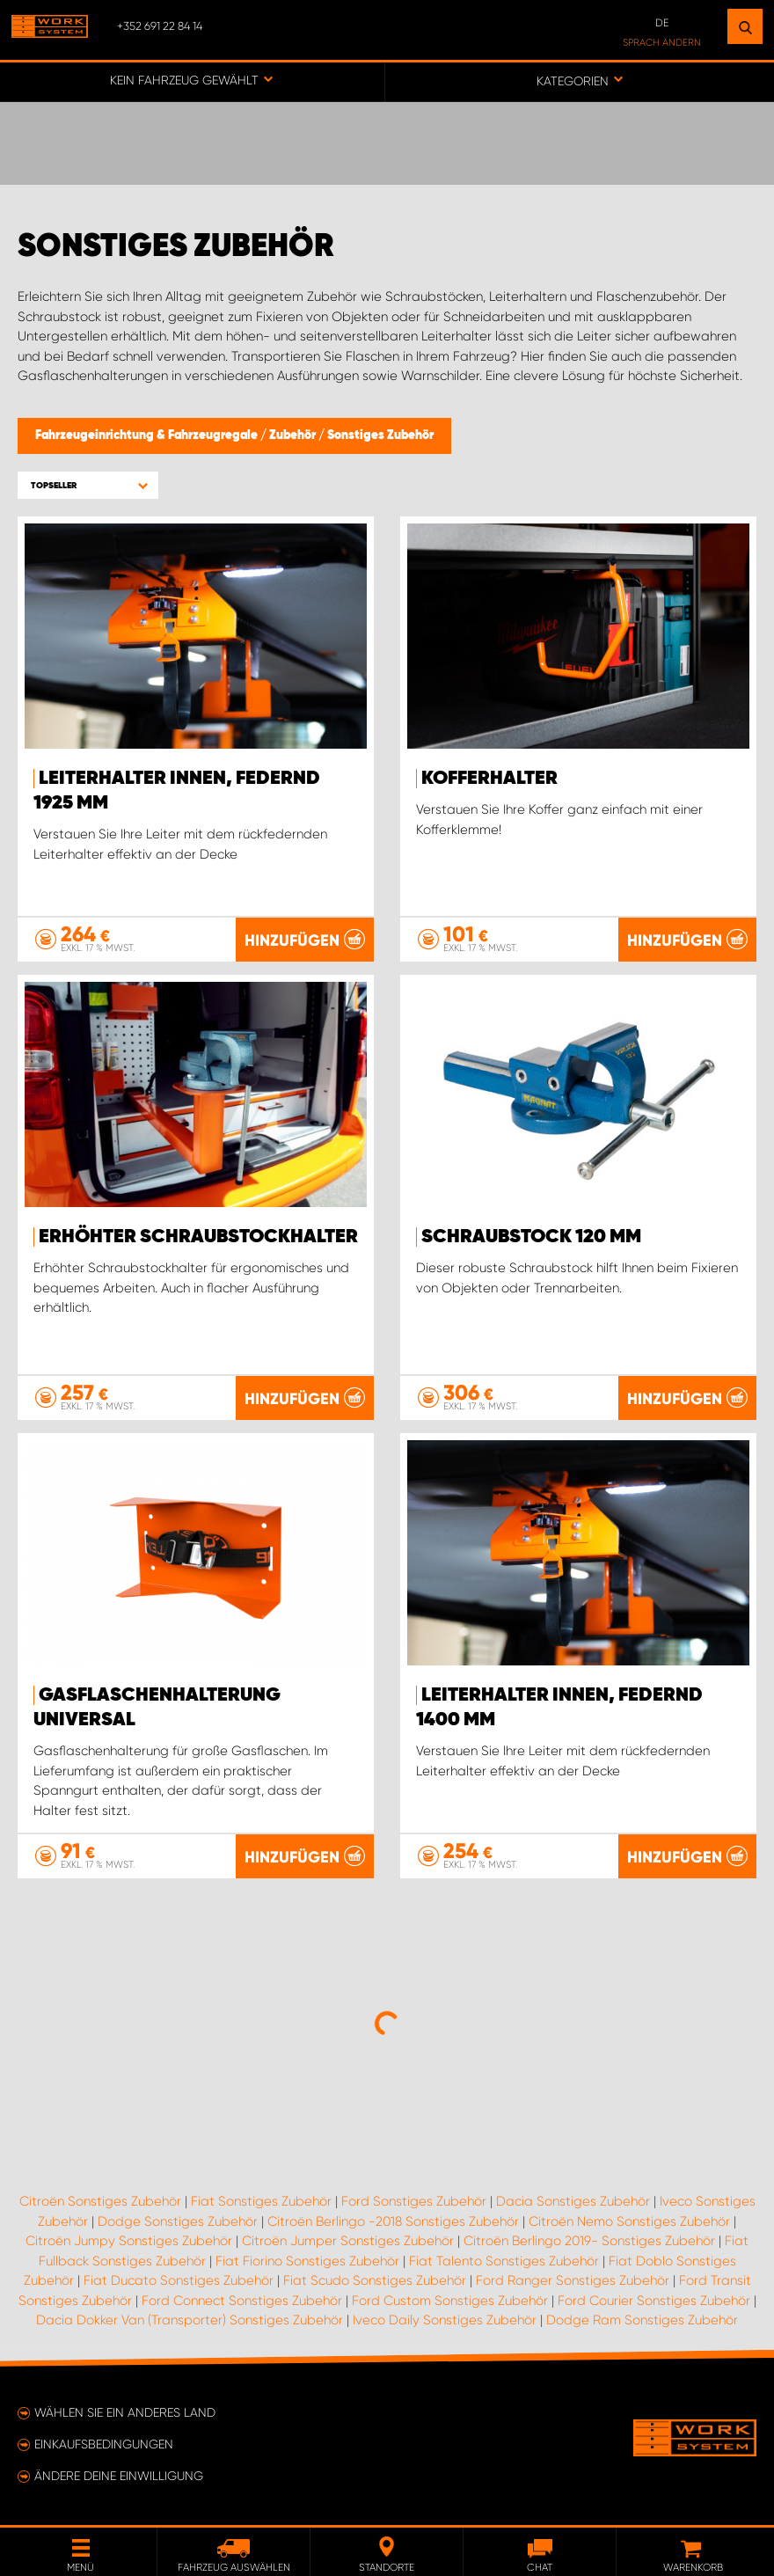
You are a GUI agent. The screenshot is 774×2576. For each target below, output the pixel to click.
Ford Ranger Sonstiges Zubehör (572, 2280)
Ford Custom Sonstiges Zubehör (450, 2301)
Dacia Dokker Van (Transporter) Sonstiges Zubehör (189, 2320)
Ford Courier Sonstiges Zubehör (654, 2301)
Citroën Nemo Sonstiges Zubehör (629, 2221)
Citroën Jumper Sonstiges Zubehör (348, 2241)
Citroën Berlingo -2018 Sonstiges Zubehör (393, 2221)
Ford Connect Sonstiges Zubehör (242, 2301)
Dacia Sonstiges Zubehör (573, 2201)
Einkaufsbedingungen (103, 2444)
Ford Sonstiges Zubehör (413, 2201)
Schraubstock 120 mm (531, 1237)
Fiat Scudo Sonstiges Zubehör (374, 2280)
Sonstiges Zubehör (380, 435)
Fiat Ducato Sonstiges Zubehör (179, 2280)
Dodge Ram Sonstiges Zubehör (642, 2320)
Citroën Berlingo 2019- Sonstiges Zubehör (589, 2241)
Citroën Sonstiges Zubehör (100, 2201)
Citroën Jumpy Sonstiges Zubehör (129, 2241)
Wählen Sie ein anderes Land (124, 2412)
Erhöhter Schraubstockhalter (198, 1237)
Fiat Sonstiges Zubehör (261, 2201)
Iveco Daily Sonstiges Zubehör (445, 2320)
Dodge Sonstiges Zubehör (178, 2221)
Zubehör (293, 435)
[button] (88, 485)
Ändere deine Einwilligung (118, 2476)
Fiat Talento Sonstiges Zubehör (504, 2261)
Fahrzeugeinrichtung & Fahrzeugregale (147, 435)
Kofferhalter (489, 778)
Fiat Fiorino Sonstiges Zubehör (307, 2261)
